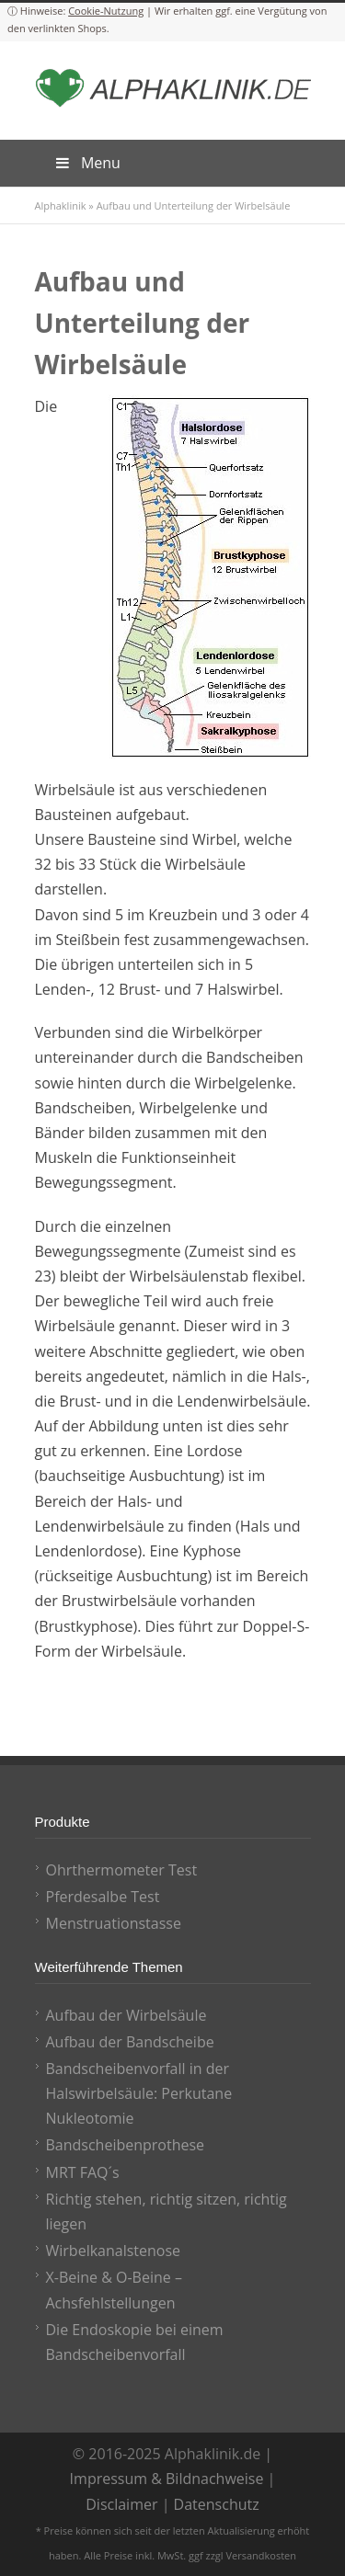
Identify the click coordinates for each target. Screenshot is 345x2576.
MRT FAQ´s (83, 2172)
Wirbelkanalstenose (113, 2250)
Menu (87, 163)
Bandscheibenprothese (125, 2145)
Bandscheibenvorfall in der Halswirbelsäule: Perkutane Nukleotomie (139, 2093)
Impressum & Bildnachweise (167, 2478)
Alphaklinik (60, 205)
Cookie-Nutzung (106, 10)
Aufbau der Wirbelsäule (126, 2015)
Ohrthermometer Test (122, 1870)
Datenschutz (216, 2504)
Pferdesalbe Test (103, 1896)
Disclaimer (121, 2504)
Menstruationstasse (113, 1923)
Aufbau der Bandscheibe (130, 2042)
